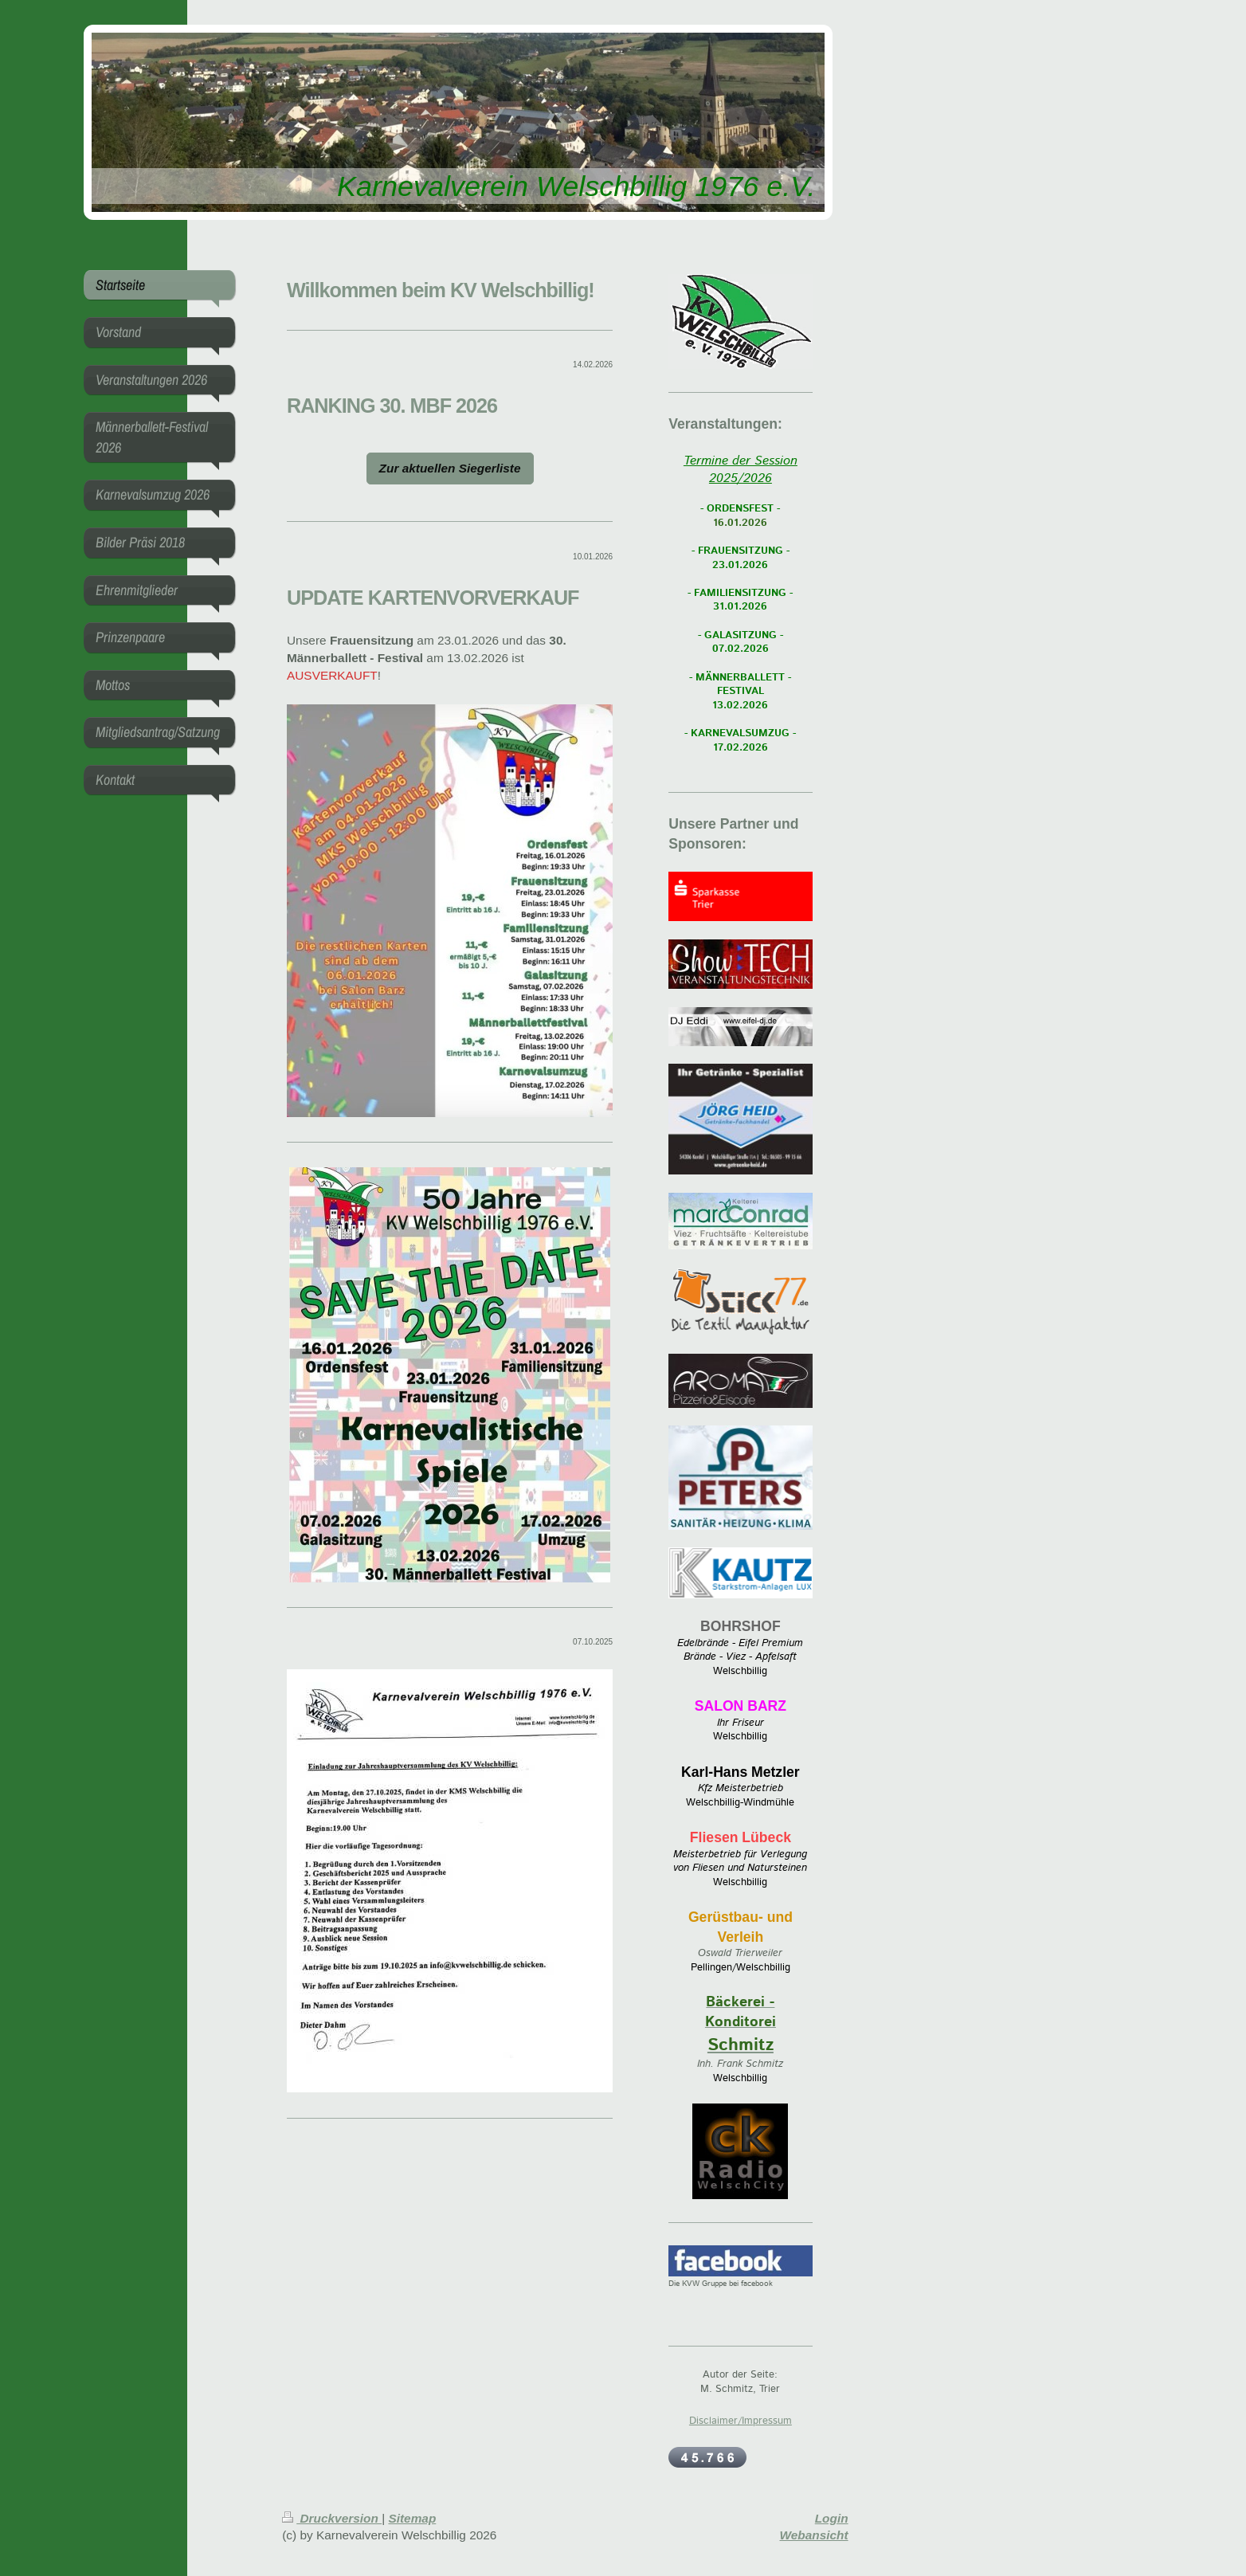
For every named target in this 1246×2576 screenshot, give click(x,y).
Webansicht (814, 2535)
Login (831, 2518)
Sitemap (412, 2518)
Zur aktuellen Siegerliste (450, 468)
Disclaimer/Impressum (740, 2420)
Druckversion (332, 2518)
